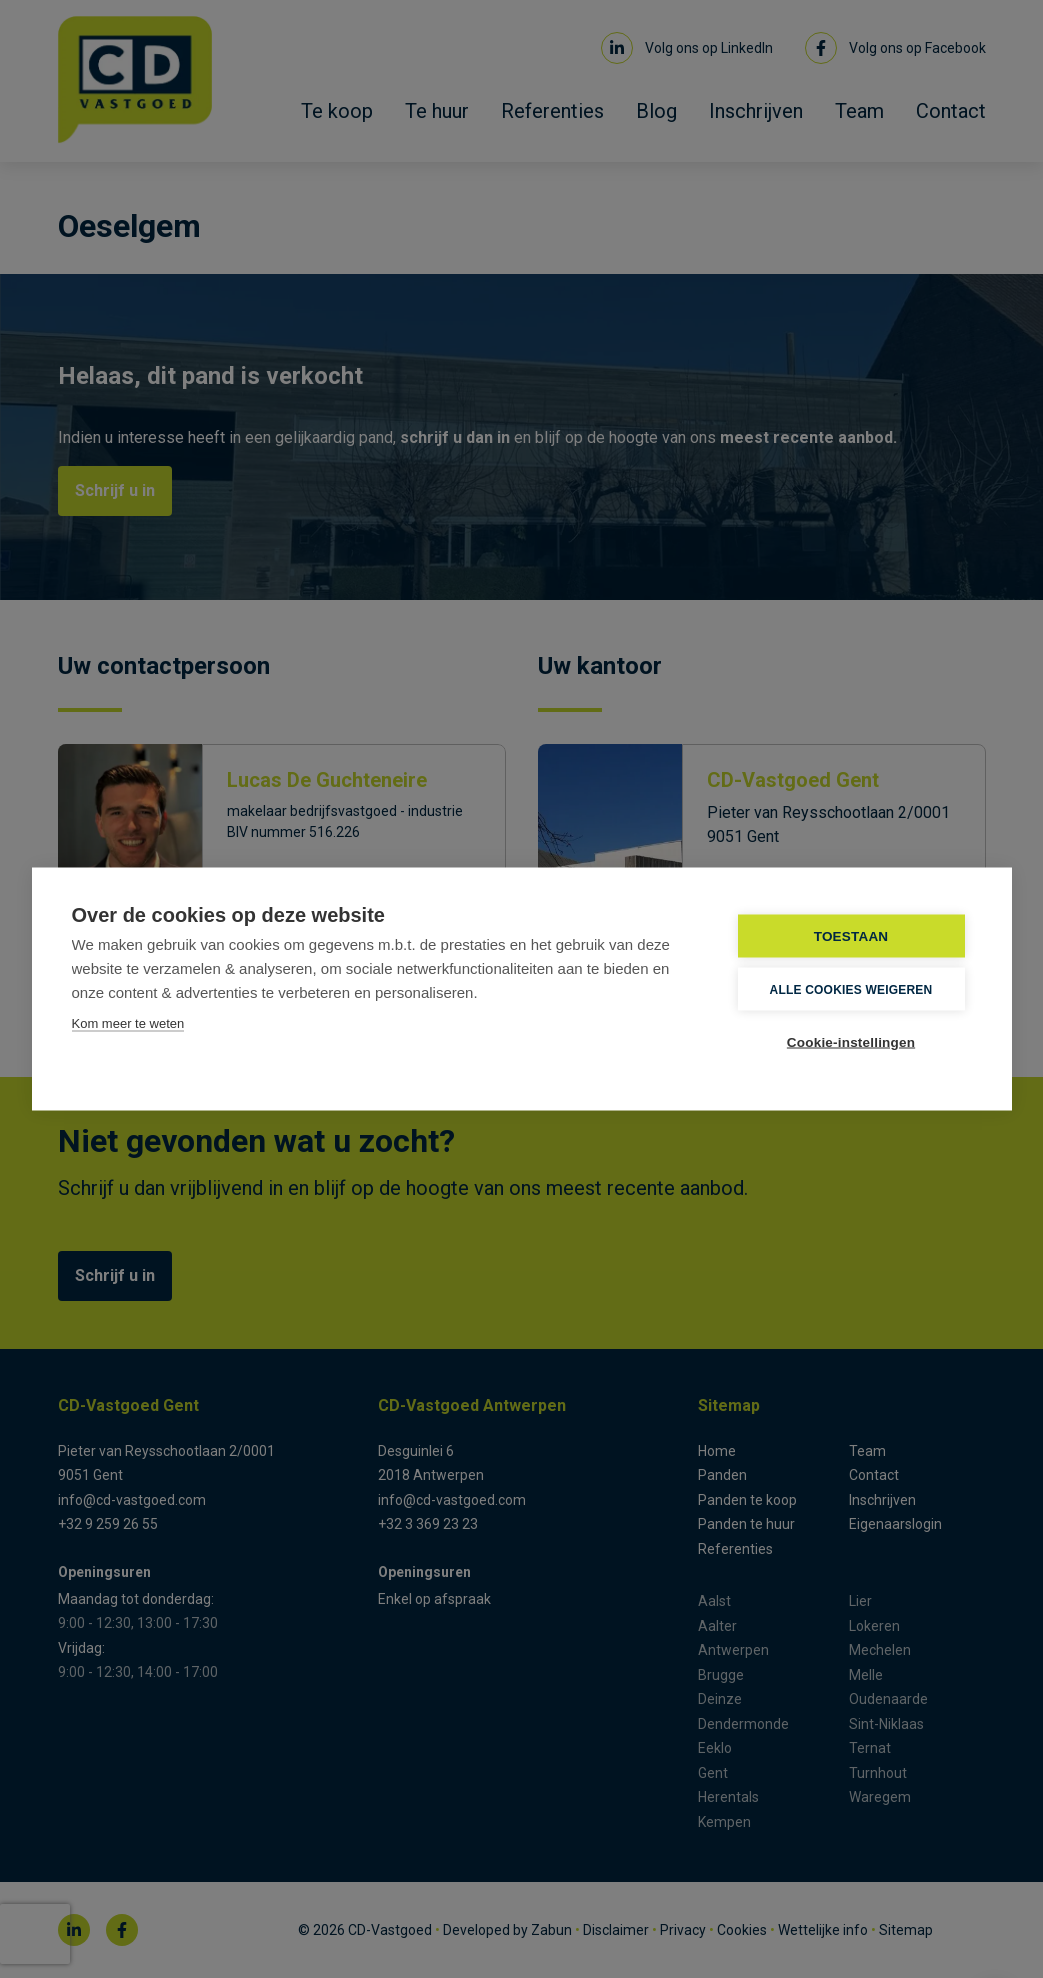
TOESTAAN (851, 936)
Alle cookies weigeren (851, 989)
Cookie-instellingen (851, 1042)
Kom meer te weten (128, 1023)
